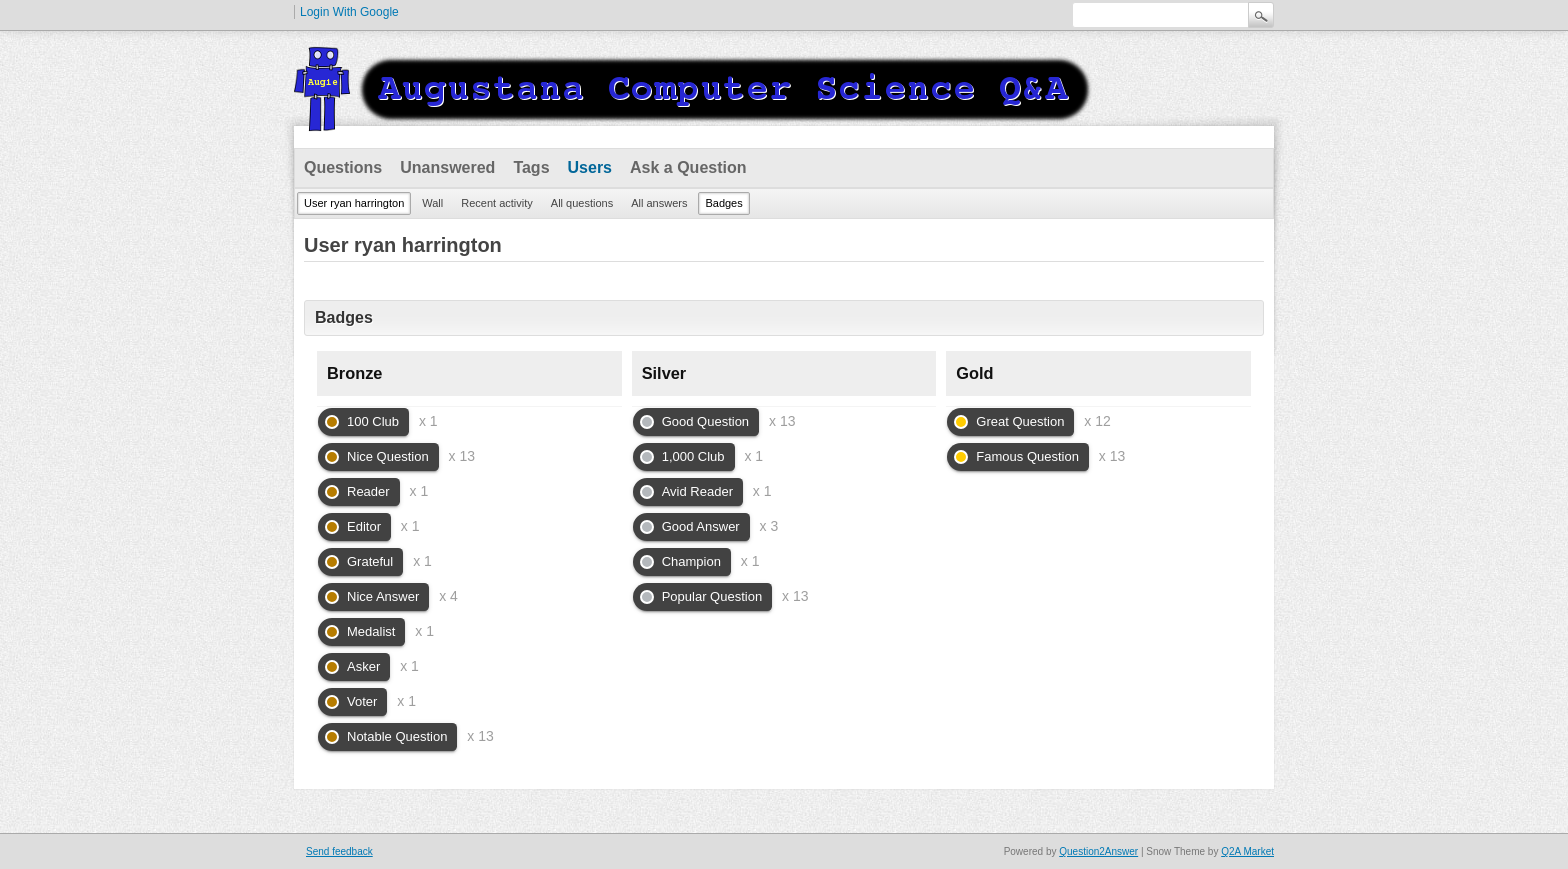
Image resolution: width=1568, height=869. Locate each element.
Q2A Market (1247, 851)
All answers (659, 203)
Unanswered (447, 167)
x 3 (769, 526)
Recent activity (497, 203)
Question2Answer (1098, 851)
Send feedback (339, 851)
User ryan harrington (354, 203)
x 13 (462, 456)
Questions (343, 167)
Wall (432, 203)
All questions (582, 203)
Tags (531, 167)
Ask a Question (688, 167)
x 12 (1097, 421)
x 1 (428, 421)
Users (590, 167)
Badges (723, 203)
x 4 (448, 596)
